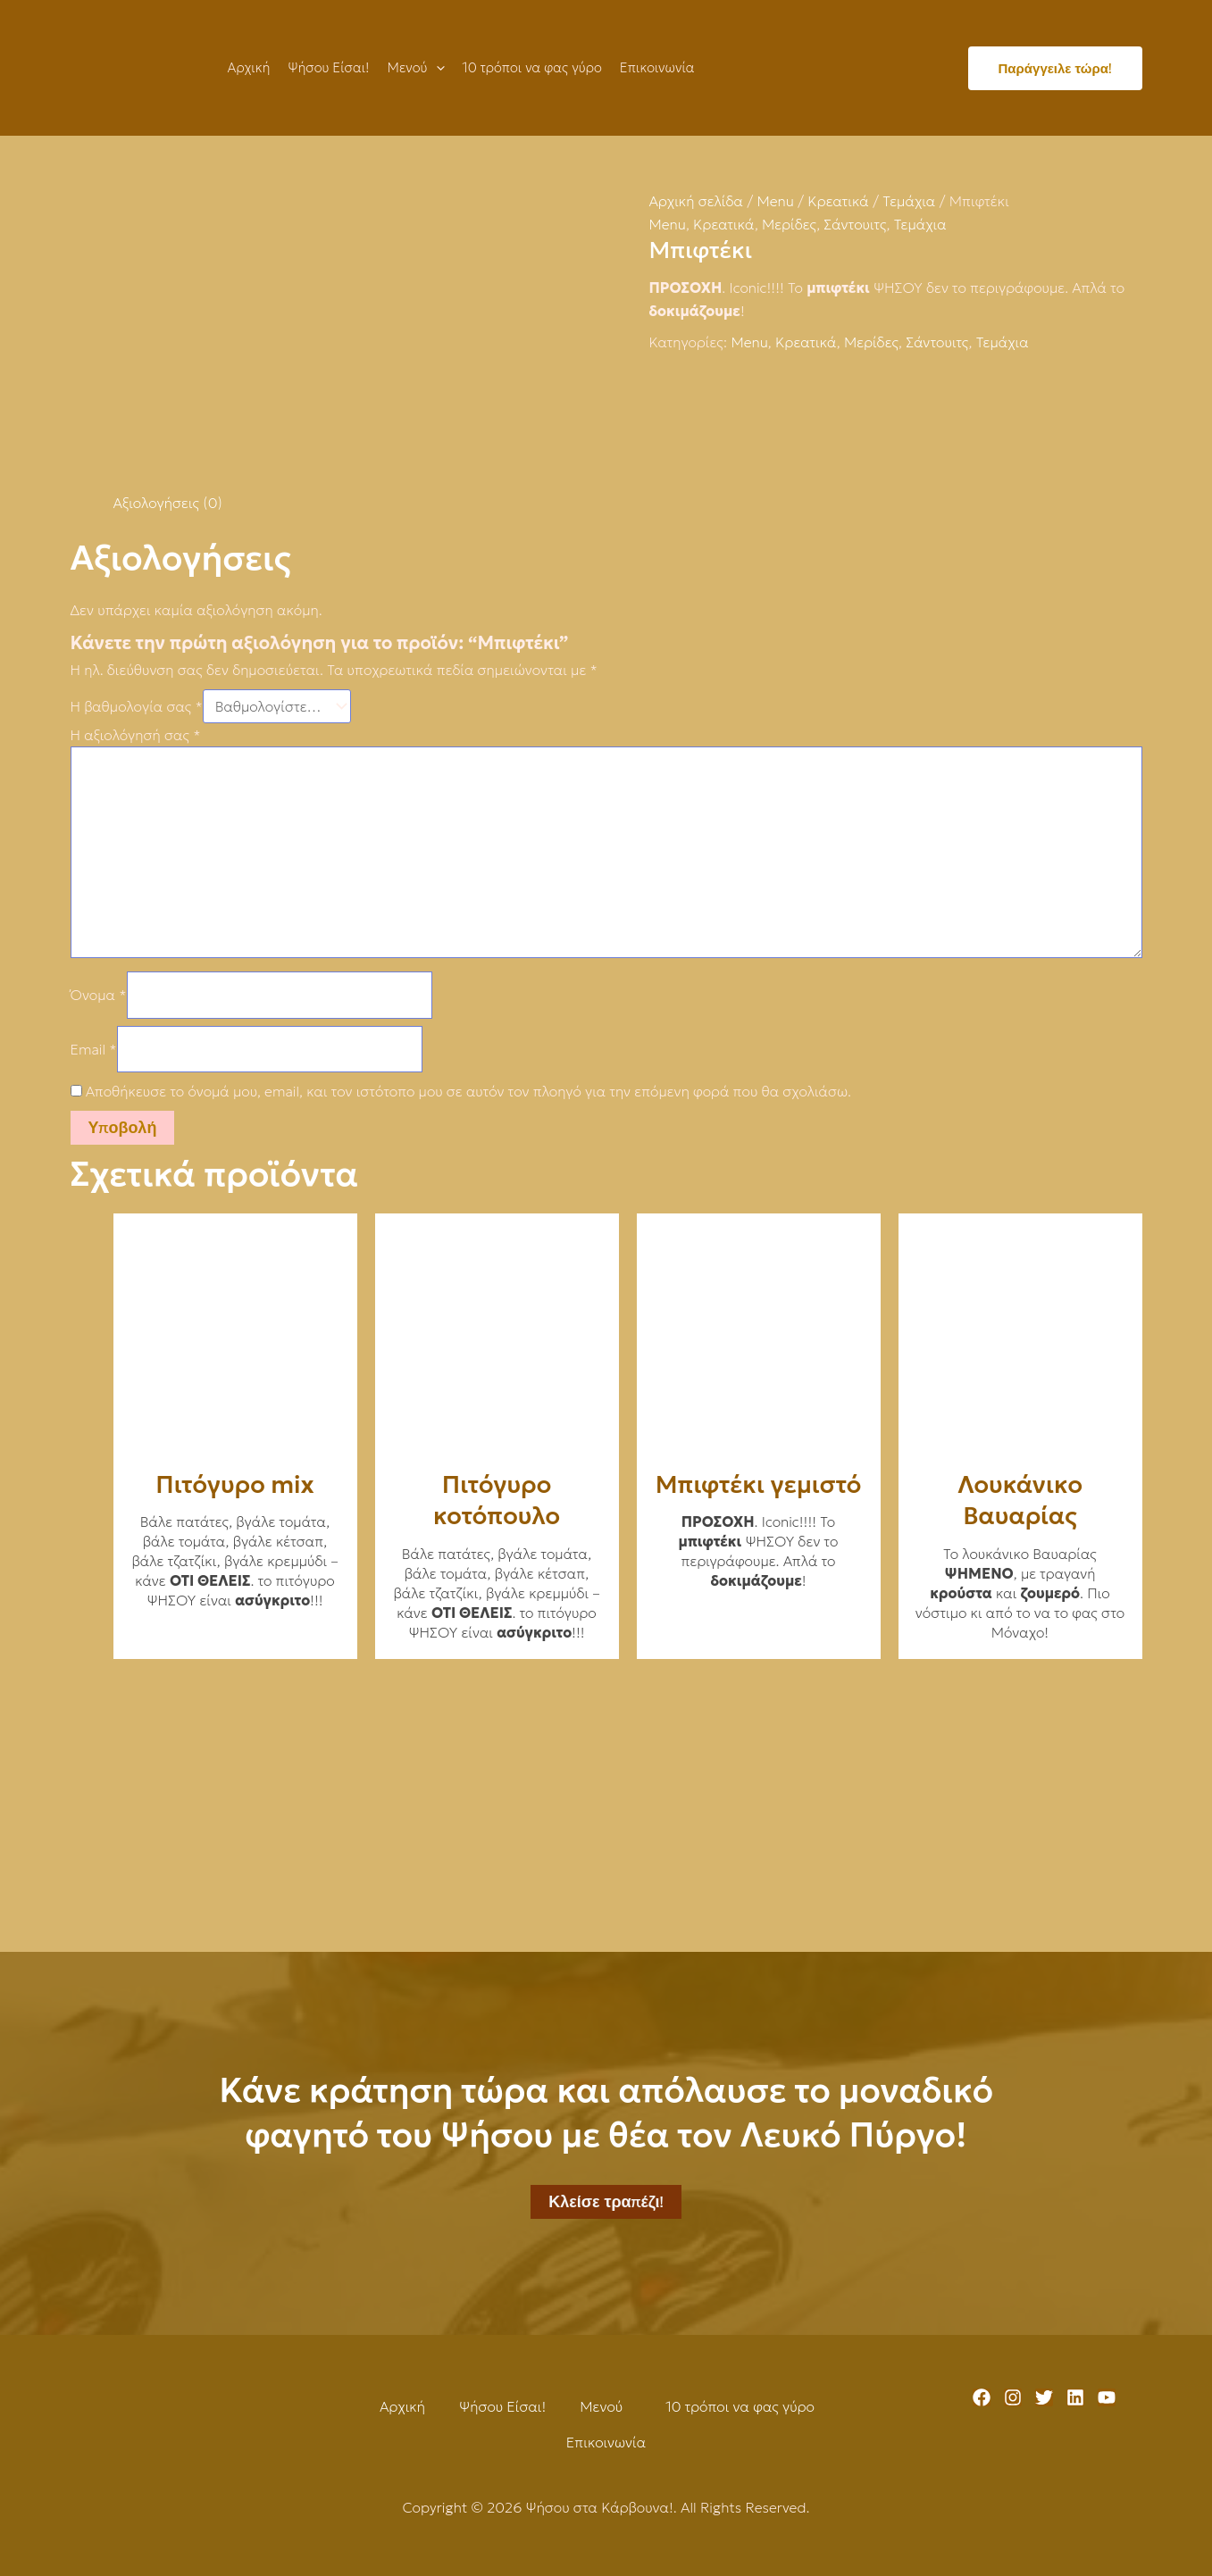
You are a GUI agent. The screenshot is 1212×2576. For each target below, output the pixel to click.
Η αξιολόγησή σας (136, 735)
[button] (605, 2406)
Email (94, 1049)
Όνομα (99, 995)
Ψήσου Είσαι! (502, 2406)
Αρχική (402, 2406)
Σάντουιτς (854, 224)
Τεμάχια (908, 201)
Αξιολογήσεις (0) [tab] (167, 503)
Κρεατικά (838, 201)
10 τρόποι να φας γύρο (740, 2406)
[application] (436, 67)
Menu (774, 201)
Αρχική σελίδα (696, 201)
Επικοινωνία (606, 2442)
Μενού (601, 2406)
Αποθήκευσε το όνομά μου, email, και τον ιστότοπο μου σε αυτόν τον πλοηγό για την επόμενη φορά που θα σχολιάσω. (468, 1091)
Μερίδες (789, 224)
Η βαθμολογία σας (137, 706)
